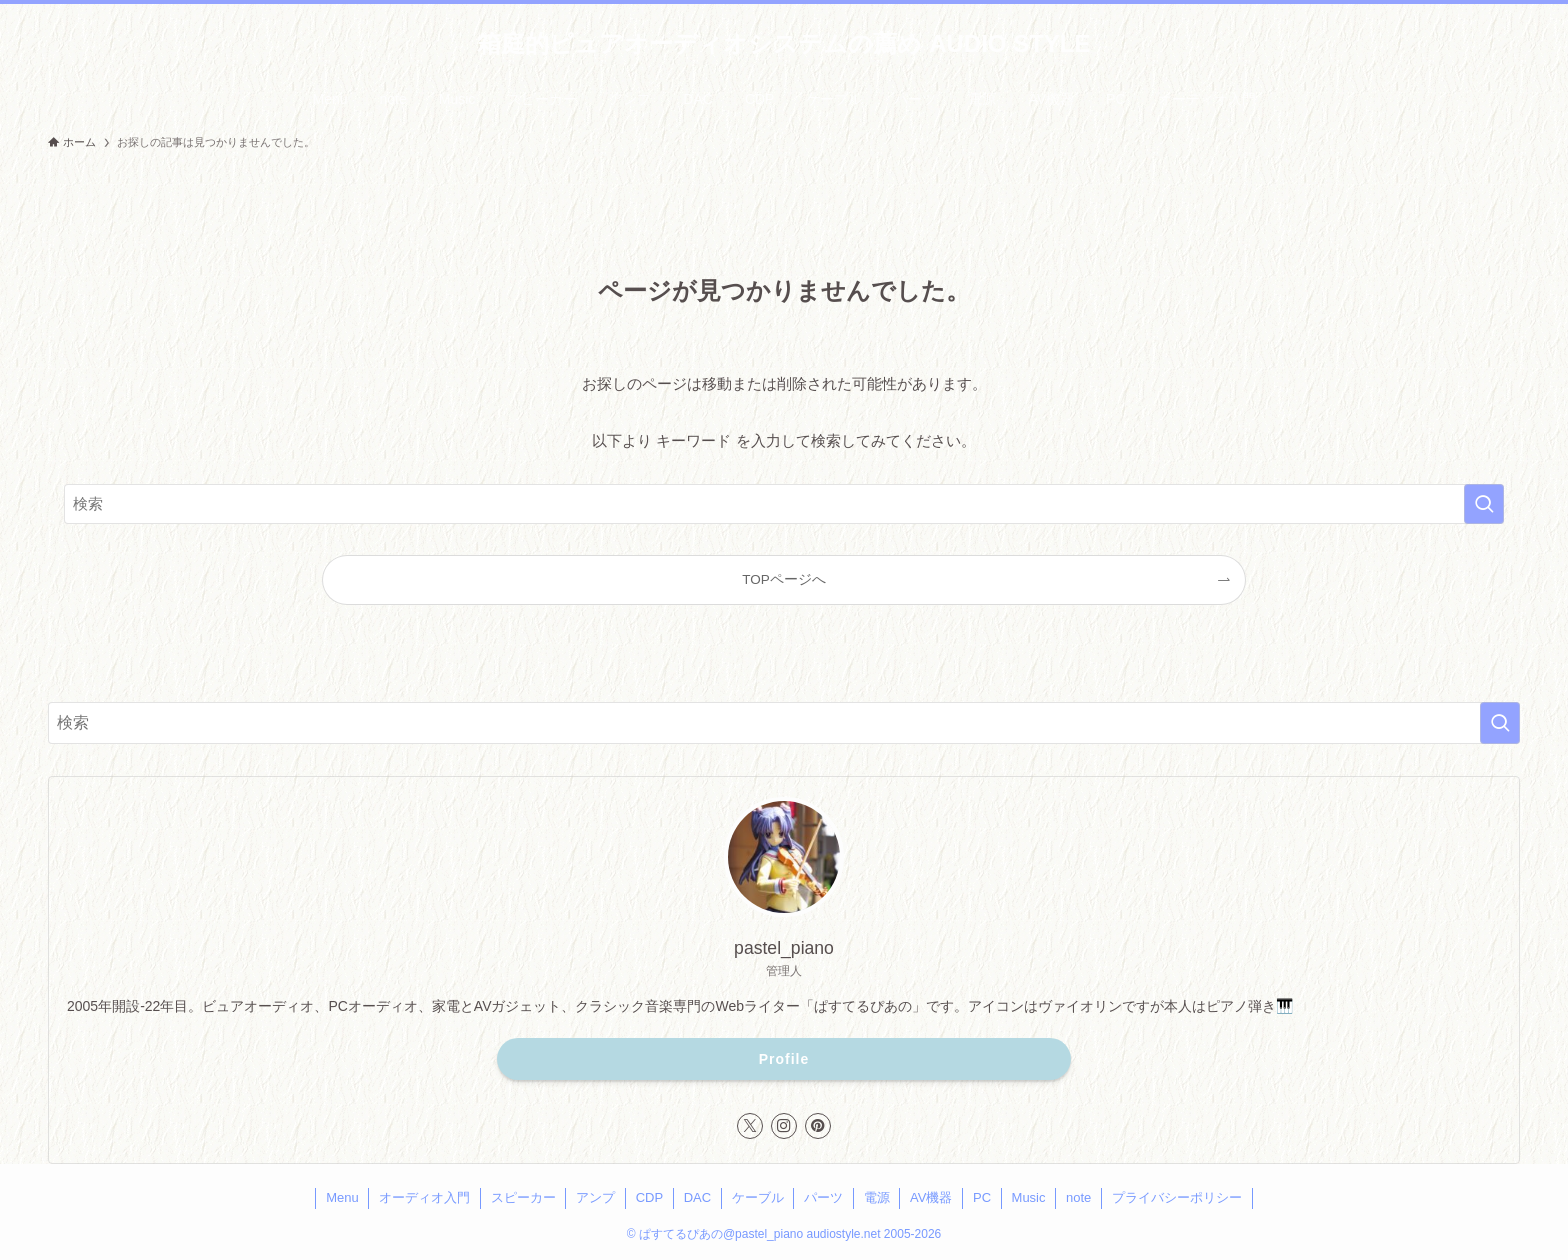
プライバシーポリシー (1177, 1197)
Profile (784, 1059)
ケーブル (758, 1197)
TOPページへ (784, 579)
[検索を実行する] (1484, 504)
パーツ (823, 1197)
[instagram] (784, 1126)
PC (982, 1197)
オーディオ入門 (424, 1197)
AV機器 (931, 1197)
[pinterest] (818, 1126)
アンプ (595, 1197)
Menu (342, 1197)
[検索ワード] (784, 504)
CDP (649, 1197)
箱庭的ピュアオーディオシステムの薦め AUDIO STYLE (783, 44)
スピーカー (523, 1197)
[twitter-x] (750, 1126)
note (1078, 1197)
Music (1029, 1197)
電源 (877, 1197)
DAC (697, 1197)
